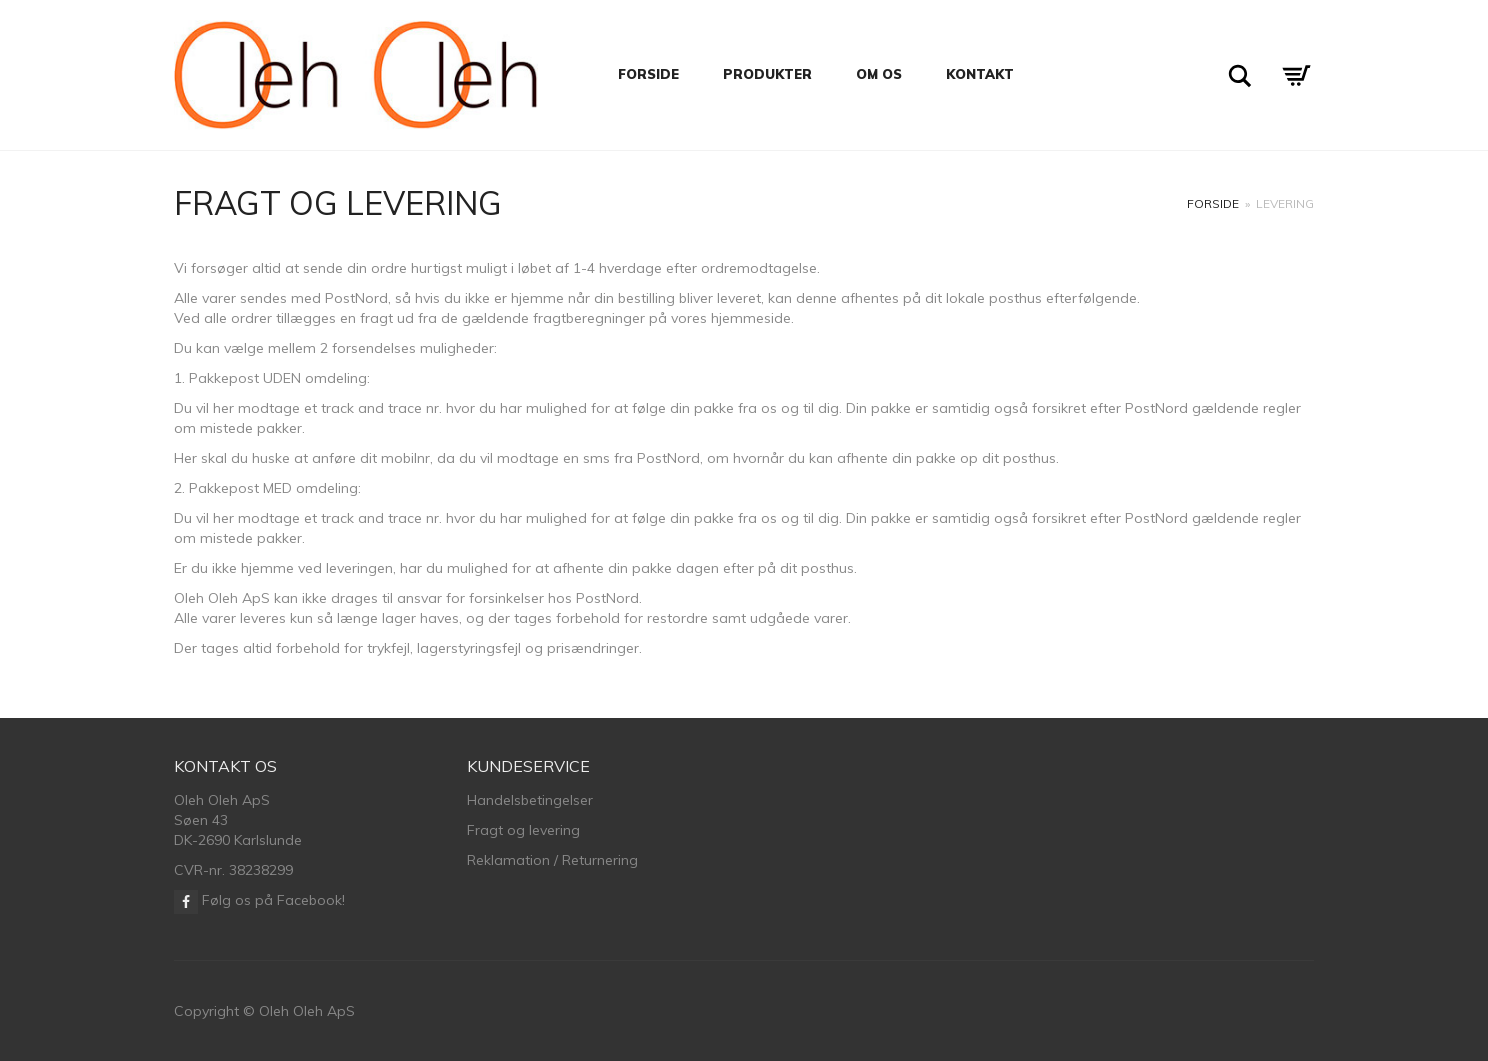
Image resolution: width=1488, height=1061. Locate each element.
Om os (879, 74)
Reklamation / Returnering (552, 860)
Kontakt (980, 74)
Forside (648, 74)
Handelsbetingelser (530, 800)
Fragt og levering (523, 830)
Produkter (767, 74)
